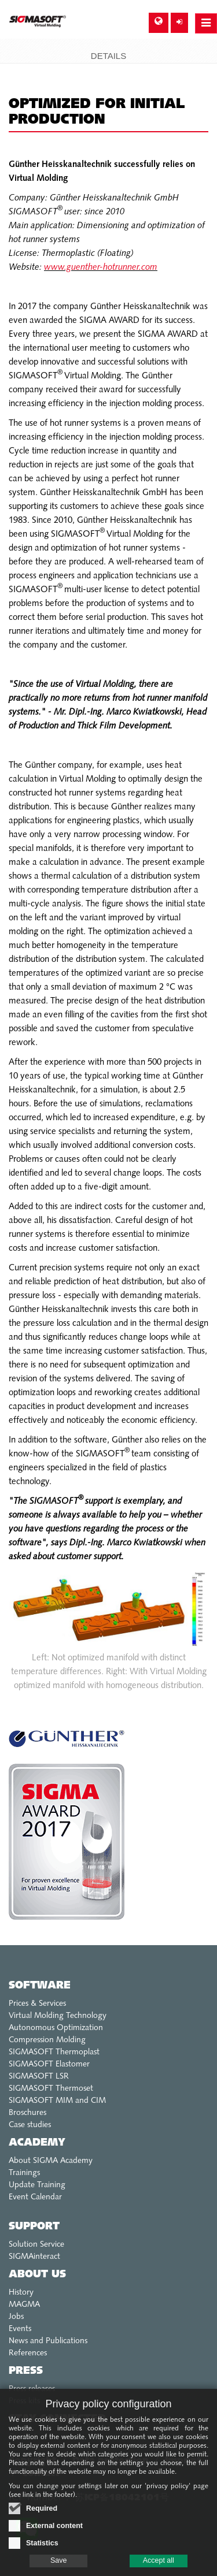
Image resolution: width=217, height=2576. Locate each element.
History (21, 2292)
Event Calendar (35, 2197)
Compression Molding (47, 2040)
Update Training (37, 2185)
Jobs (16, 2317)
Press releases (32, 2389)
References (28, 2353)
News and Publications (48, 2341)
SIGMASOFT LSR (39, 2076)
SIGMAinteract (34, 2256)
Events (20, 2329)
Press (26, 2371)
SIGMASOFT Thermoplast (54, 2052)
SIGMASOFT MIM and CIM (57, 2101)
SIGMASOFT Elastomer (49, 2064)
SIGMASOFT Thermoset (51, 2088)
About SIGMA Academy (51, 2161)
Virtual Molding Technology (57, 2016)
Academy (37, 2143)
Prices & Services (37, 2003)
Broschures (27, 2113)
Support (34, 2226)
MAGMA (24, 2304)
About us (37, 2274)
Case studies (30, 2125)
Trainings (24, 2173)
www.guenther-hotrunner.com (100, 267)
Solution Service (36, 2244)
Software (40, 1985)
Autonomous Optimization (56, 2028)
